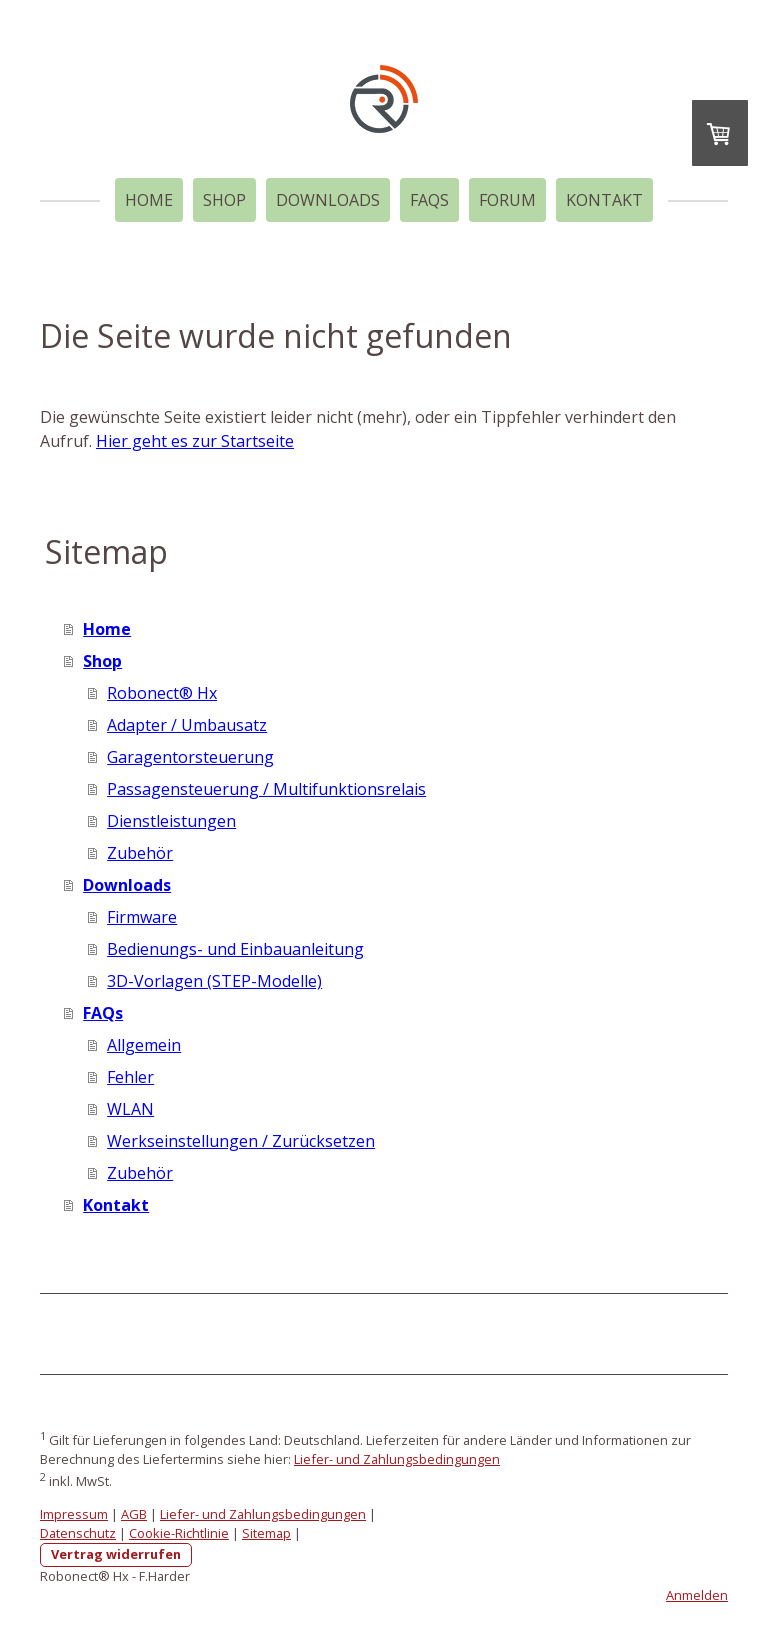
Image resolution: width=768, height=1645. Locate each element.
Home (149, 200)
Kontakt (604, 200)
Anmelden (697, 1595)
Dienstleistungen (171, 821)
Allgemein (144, 1045)
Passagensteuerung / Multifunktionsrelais (266, 789)
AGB (134, 1514)
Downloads (328, 200)
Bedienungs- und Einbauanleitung (235, 949)
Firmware (142, 917)
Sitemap (266, 1533)
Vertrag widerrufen (116, 1554)
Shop (224, 200)
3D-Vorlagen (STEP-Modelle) (214, 981)
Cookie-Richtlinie (179, 1533)
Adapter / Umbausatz (187, 725)
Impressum (74, 1514)
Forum (507, 200)
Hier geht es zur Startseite (195, 441)
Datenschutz (78, 1533)
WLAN (130, 1109)
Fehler (130, 1077)
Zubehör (140, 853)
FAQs (429, 200)
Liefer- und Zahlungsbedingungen (397, 1459)
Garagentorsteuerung (190, 757)
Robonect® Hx (162, 693)
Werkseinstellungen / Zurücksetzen (241, 1141)
